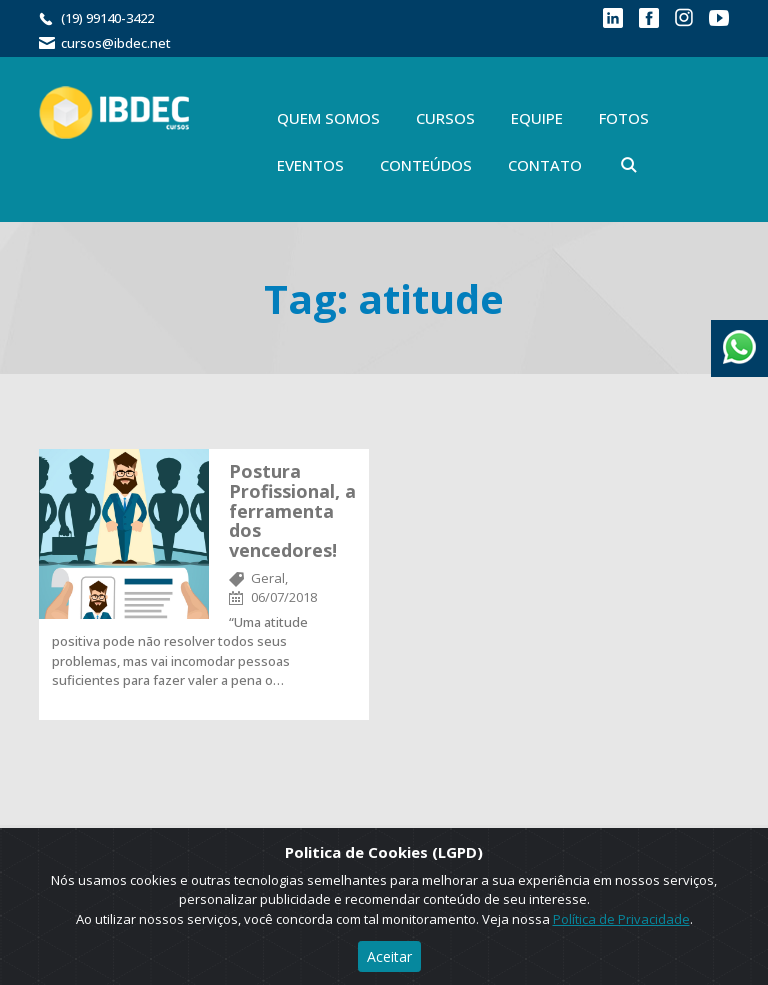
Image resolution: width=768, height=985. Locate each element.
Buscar (629, 165)
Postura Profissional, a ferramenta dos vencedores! (292, 510)
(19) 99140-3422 (107, 18)
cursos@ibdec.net (116, 43)
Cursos (445, 118)
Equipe (537, 118)
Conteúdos (426, 165)
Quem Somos (328, 118)
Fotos (624, 118)
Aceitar (389, 956)
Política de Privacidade (621, 919)
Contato (545, 165)
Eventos (310, 165)
